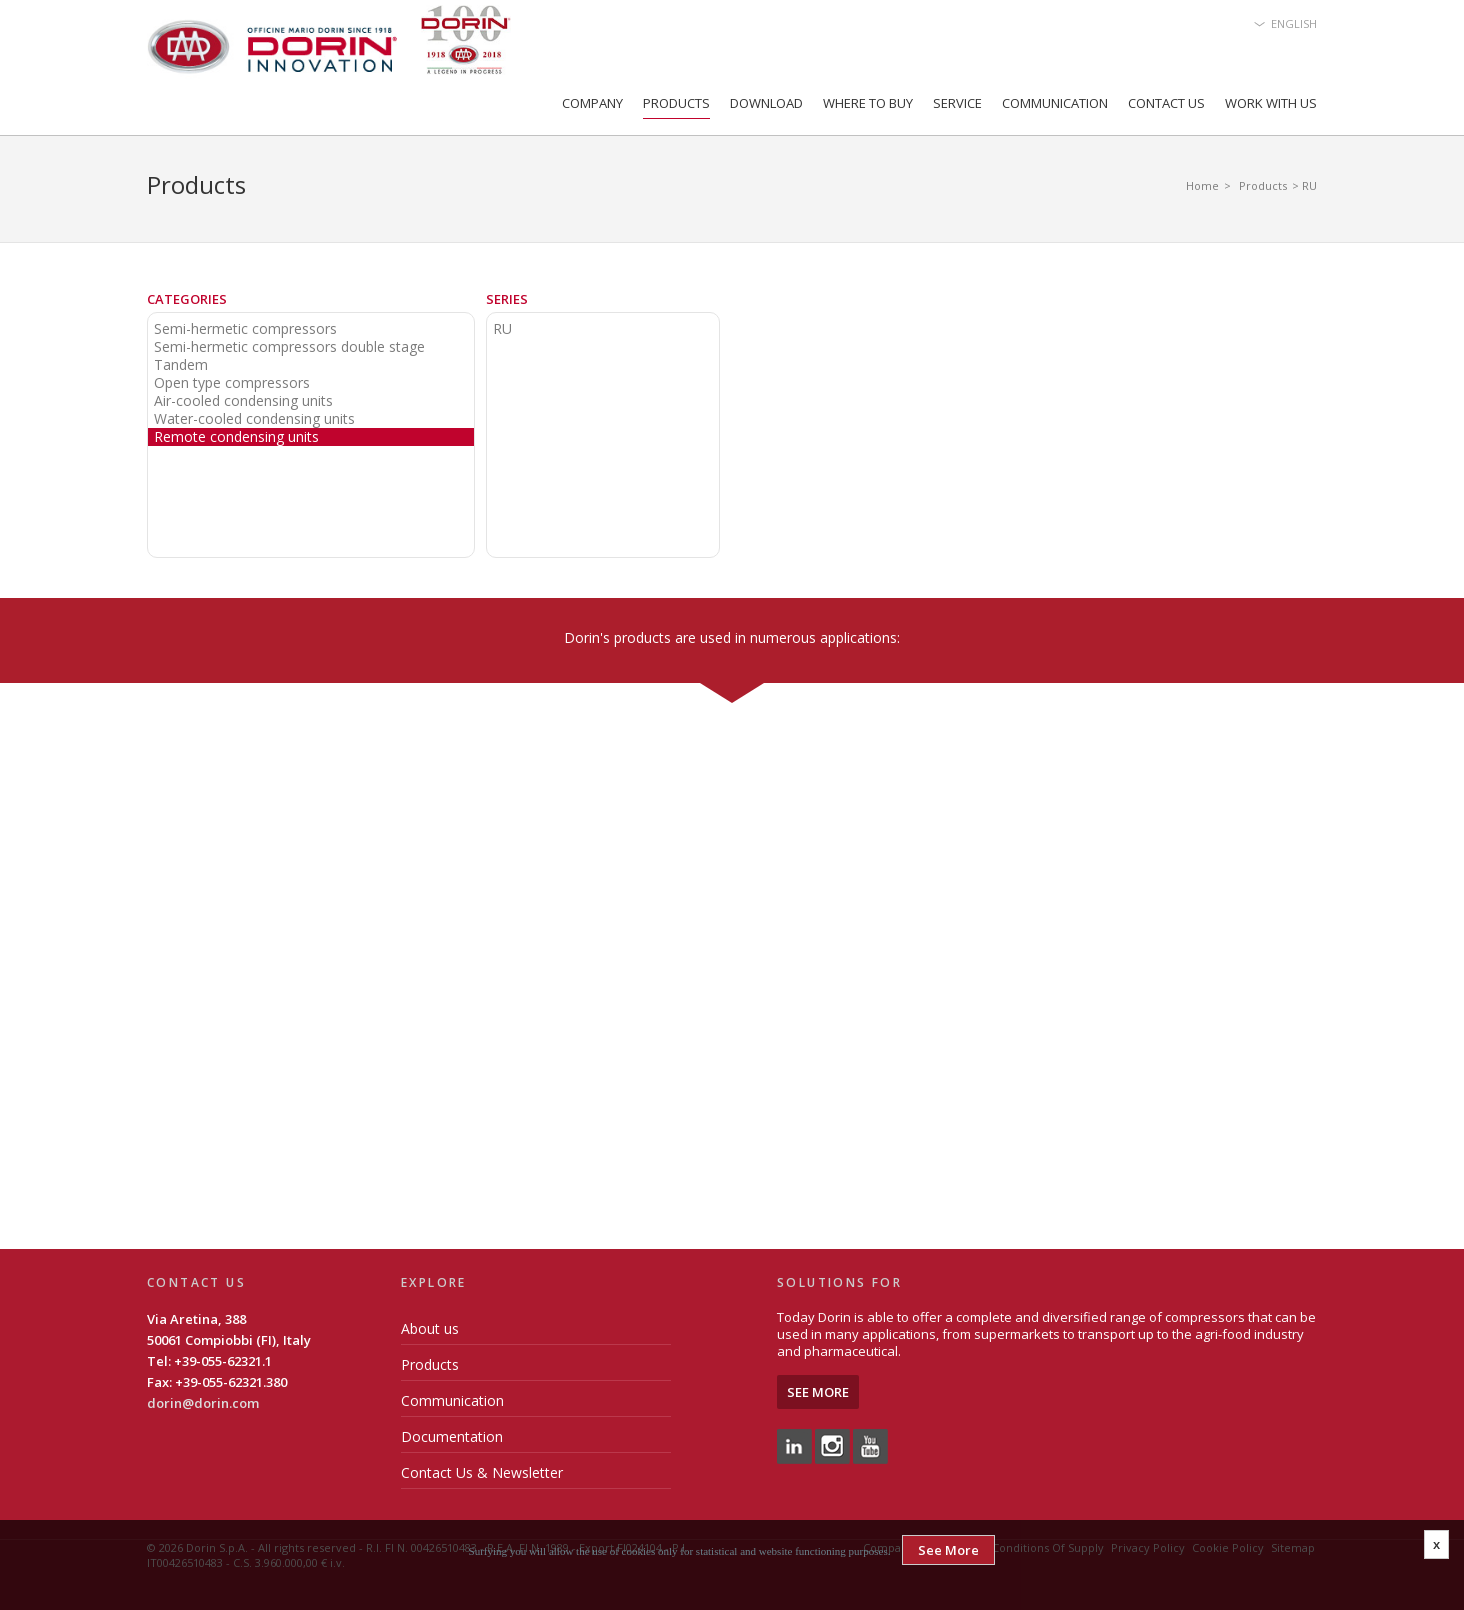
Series (507, 299)
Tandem (181, 365)
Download (766, 103)
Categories (187, 299)
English (1294, 23)
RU (502, 329)
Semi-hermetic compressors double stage (289, 347)
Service (957, 103)
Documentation (452, 1436)
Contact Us (1166, 103)
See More (818, 1392)
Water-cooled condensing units (254, 419)
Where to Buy (868, 103)
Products (676, 103)
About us (430, 1328)
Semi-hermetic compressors (245, 329)
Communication (1055, 103)
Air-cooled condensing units (243, 401)
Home (1202, 185)
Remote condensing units (236, 437)
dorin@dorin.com (203, 1403)
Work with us (1271, 103)
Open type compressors (232, 383)
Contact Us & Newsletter (482, 1472)
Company (592, 103)
